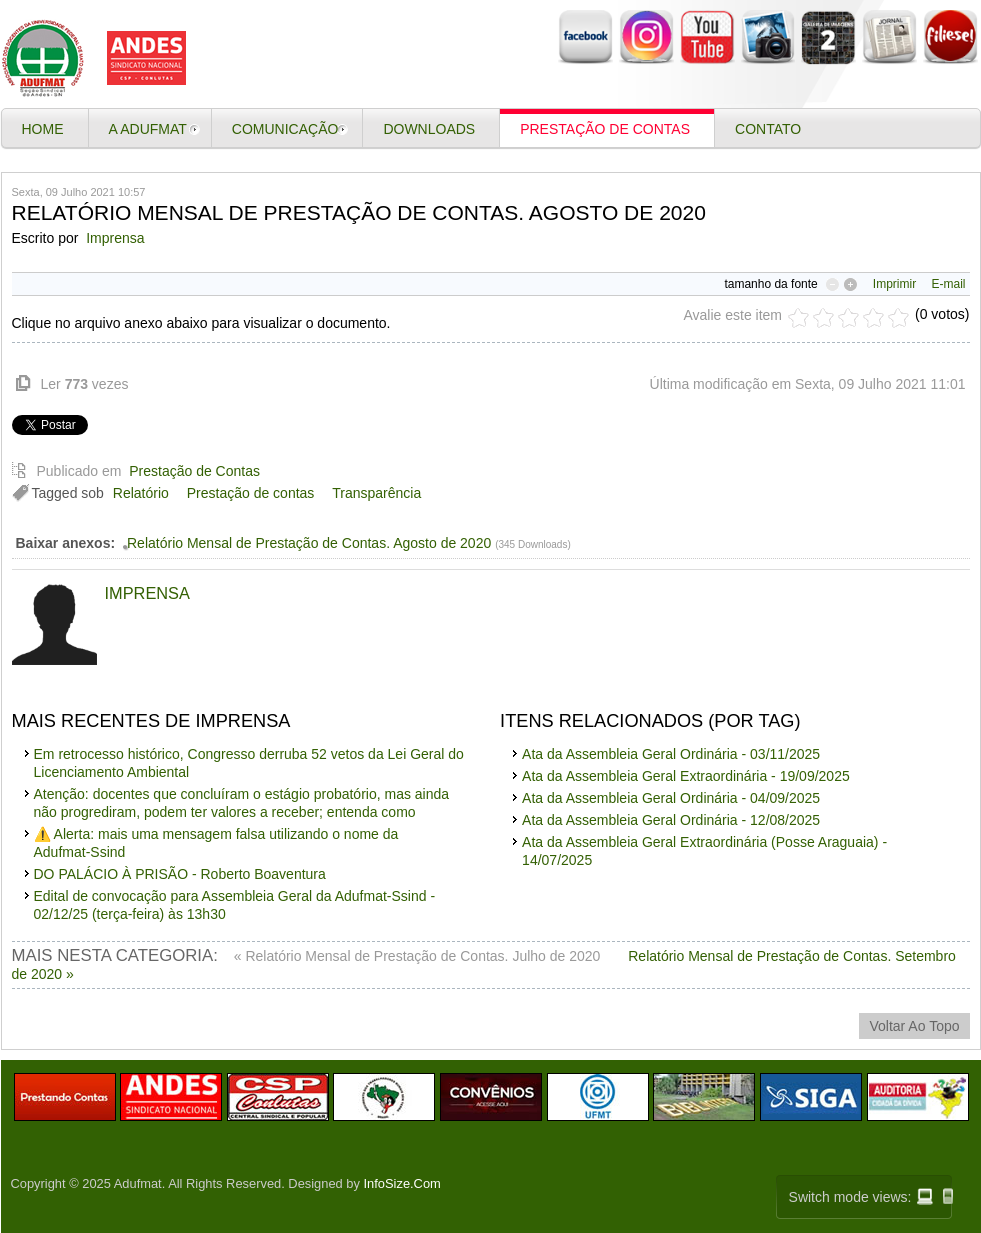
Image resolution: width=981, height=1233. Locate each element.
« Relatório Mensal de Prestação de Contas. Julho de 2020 (419, 956)
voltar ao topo (914, 1026)
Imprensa (115, 238)
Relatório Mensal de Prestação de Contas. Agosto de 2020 (309, 543)
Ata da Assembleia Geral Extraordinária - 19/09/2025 (686, 776)
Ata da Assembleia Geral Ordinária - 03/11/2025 (671, 754)
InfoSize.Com (402, 1183)
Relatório (141, 493)
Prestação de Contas (194, 471)
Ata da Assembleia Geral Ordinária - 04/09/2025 (671, 798)
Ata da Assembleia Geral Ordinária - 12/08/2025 (671, 820)
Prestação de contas (251, 493)
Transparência (376, 493)
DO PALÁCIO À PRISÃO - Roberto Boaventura (180, 874)
